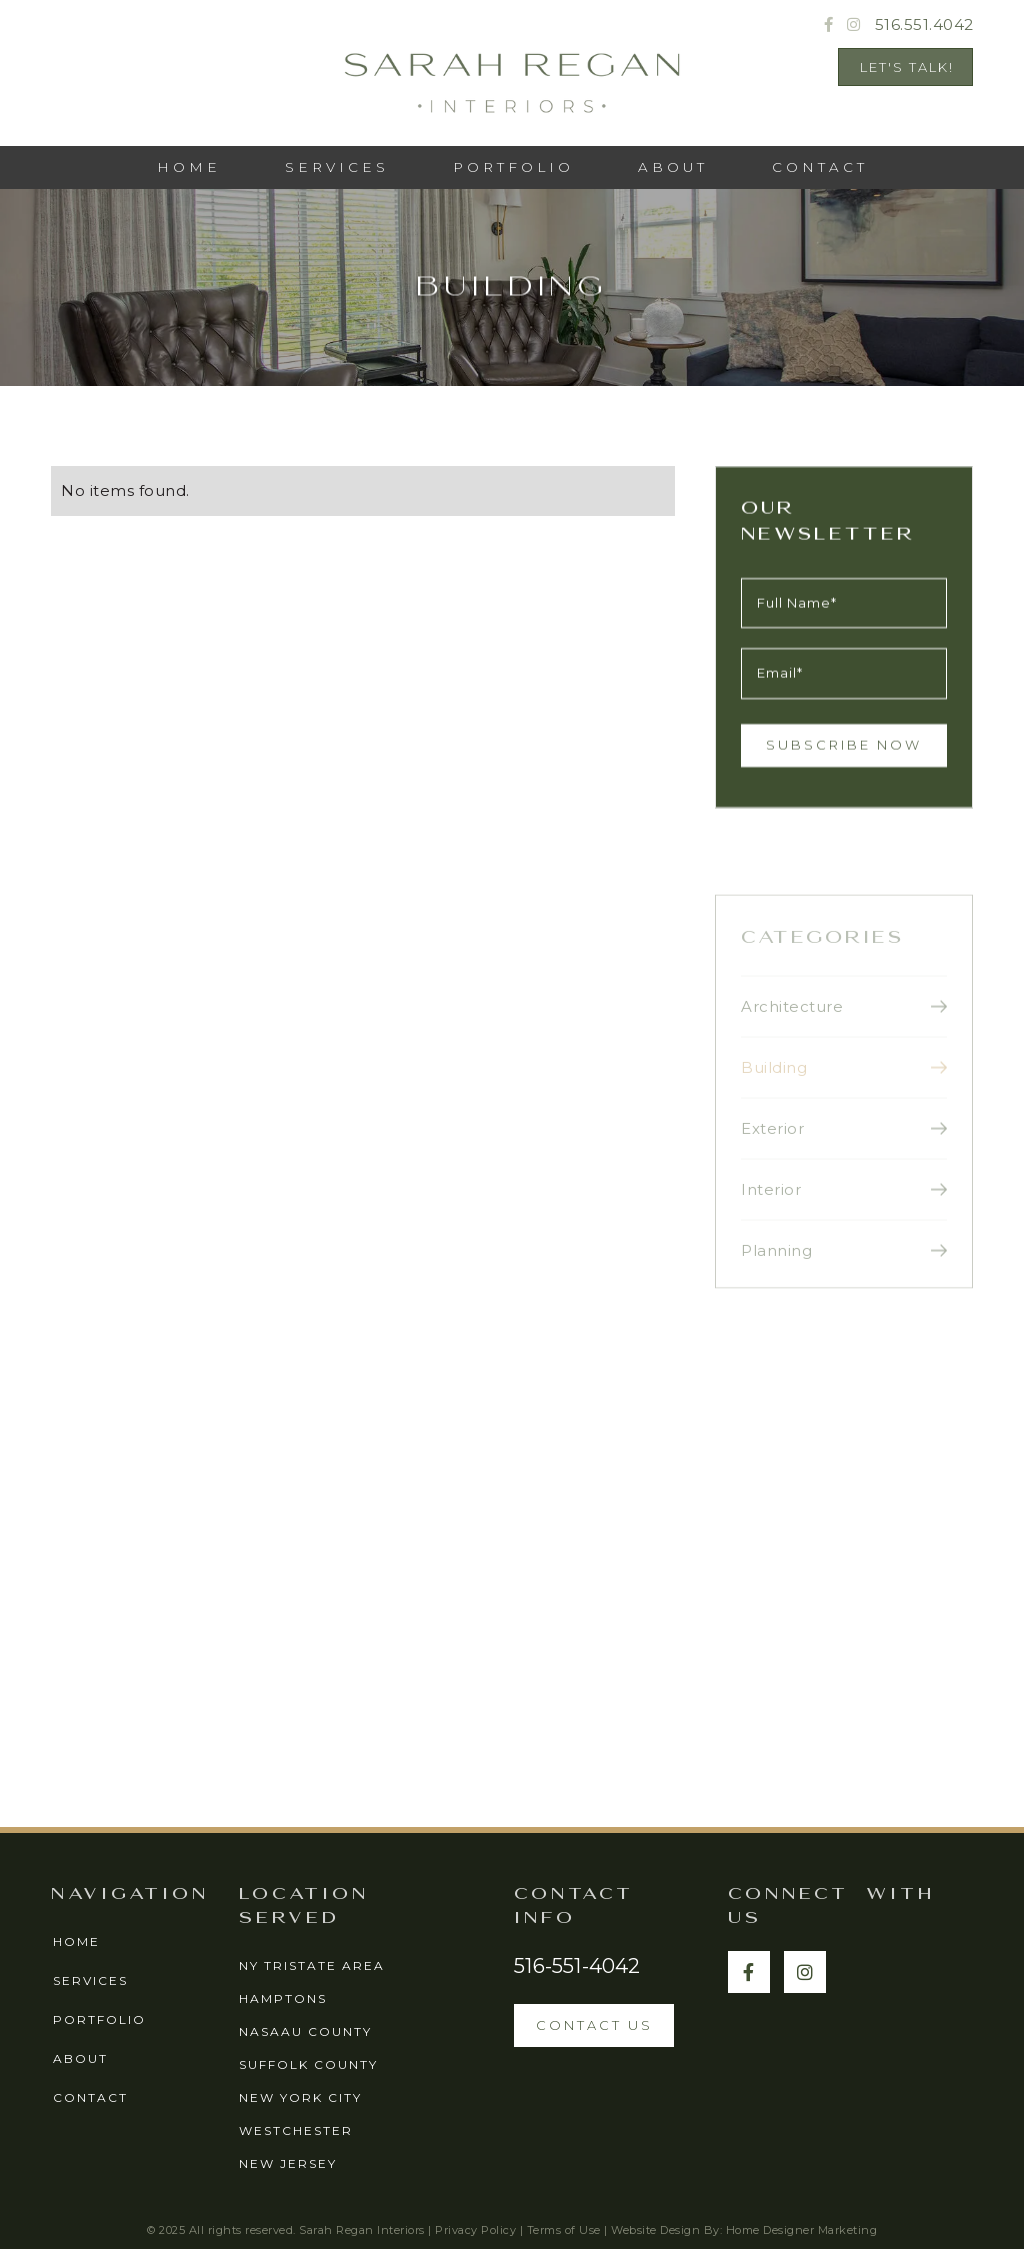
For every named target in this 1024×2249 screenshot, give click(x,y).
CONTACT (820, 167)
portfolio (99, 2019)
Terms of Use (564, 2230)
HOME (189, 167)
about (80, 2058)
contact (90, 2097)
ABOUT (673, 167)
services (337, 167)
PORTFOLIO (513, 167)
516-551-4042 (577, 1966)
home (76, 1941)
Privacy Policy (475, 2230)
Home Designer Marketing (802, 2230)
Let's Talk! (907, 67)
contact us (594, 2025)
